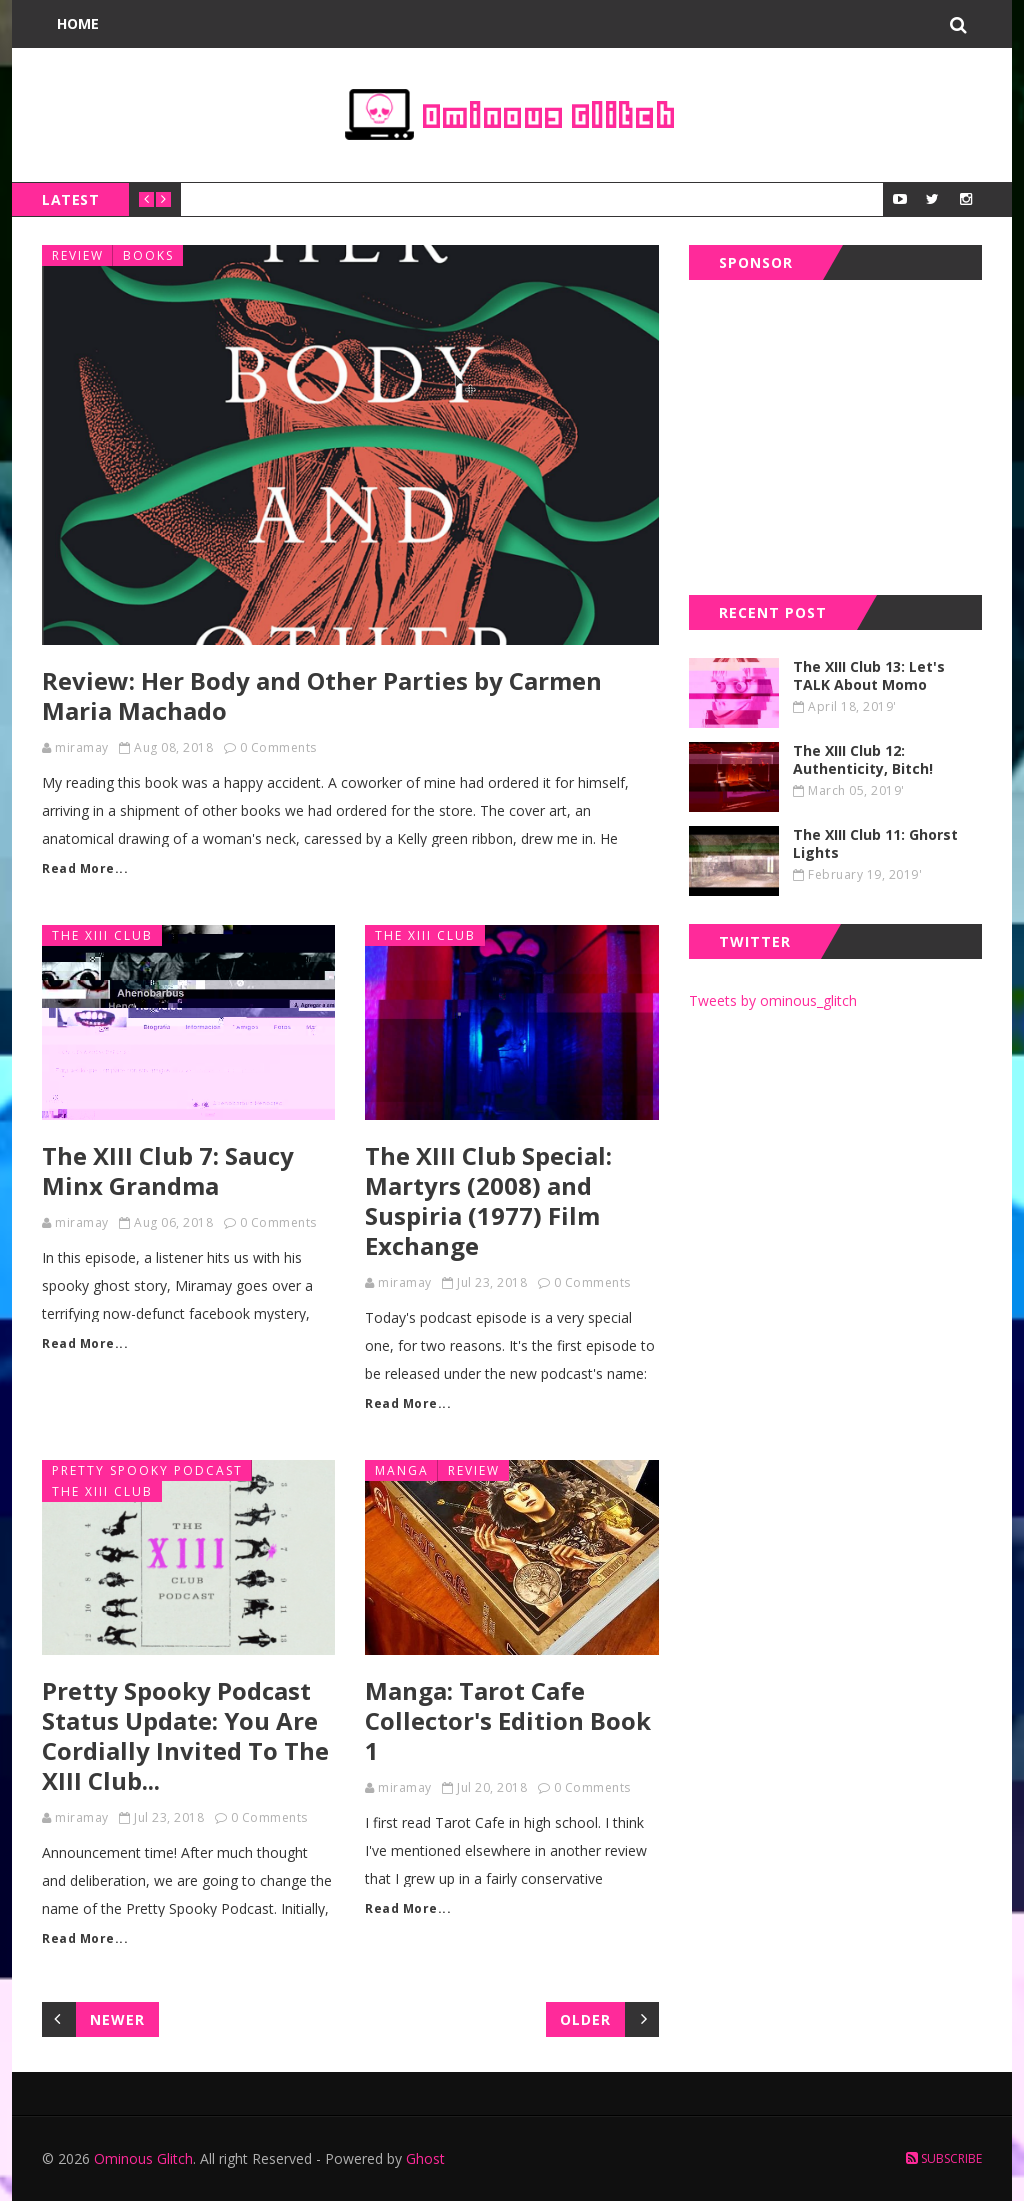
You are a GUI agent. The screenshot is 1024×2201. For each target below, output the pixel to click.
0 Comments (278, 747)
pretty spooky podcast (147, 1470)
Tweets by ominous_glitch (773, 1000)
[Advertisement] (839, 433)
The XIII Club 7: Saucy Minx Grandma (168, 1170)
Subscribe (944, 2158)
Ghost (425, 2158)
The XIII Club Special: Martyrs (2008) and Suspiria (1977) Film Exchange (488, 1200)
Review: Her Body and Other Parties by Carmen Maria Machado (322, 695)
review (78, 255)
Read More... (85, 868)
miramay (82, 747)
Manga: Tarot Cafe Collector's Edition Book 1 (508, 1720)
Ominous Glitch (143, 2158)
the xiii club (102, 935)
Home (78, 23)
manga (402, 1470)
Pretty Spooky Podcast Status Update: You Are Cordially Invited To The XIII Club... (185, 1735)
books (148, 255)
